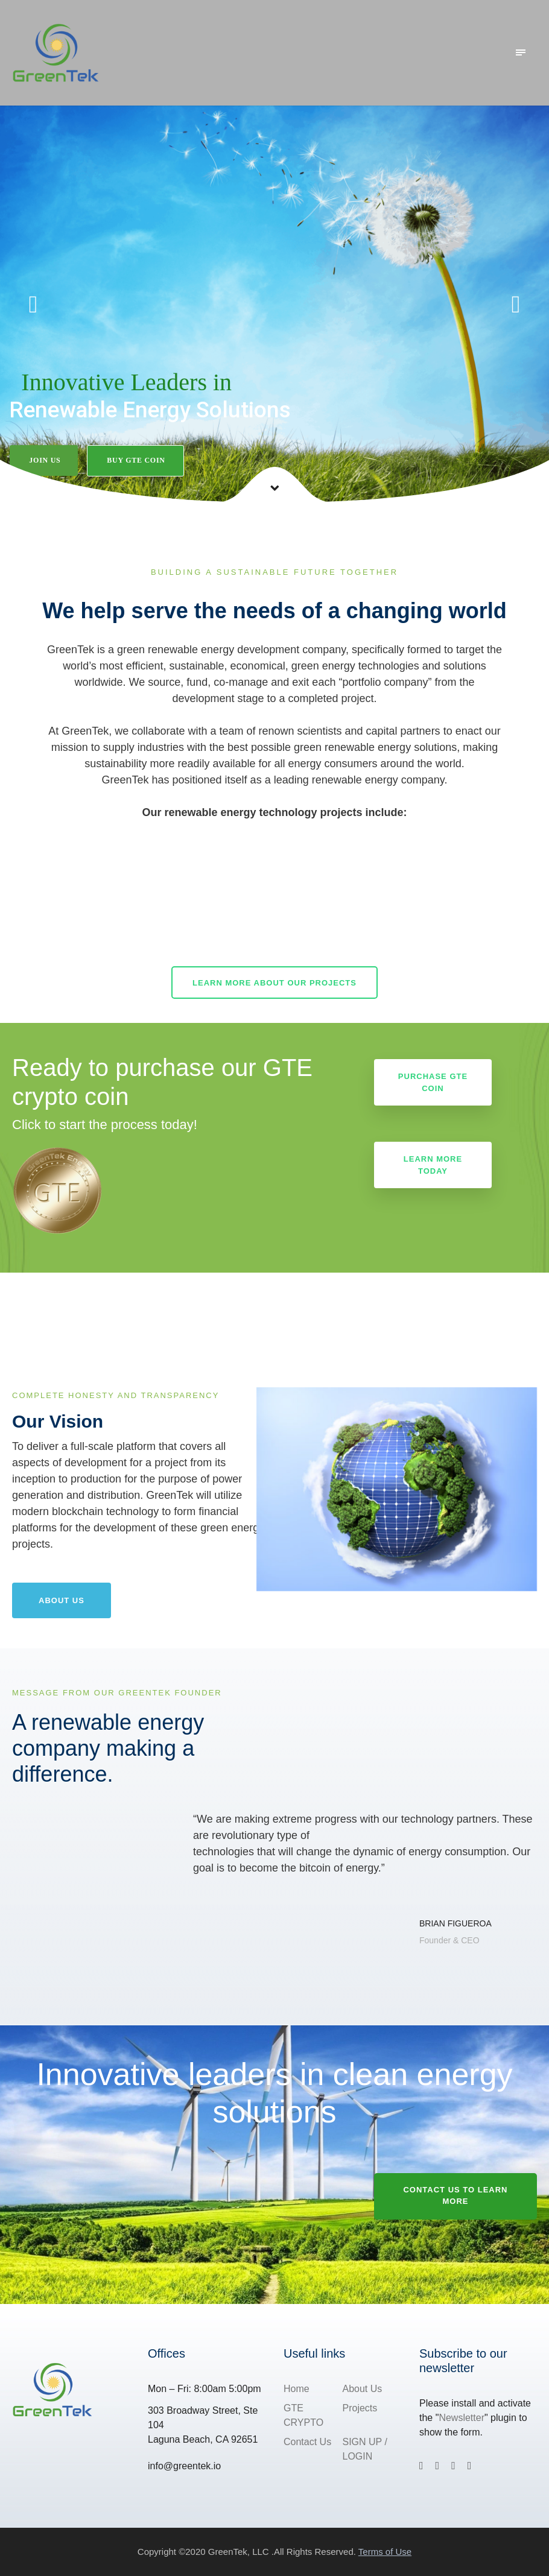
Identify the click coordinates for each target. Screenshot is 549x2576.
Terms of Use (384, 2551)
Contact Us (307, 2442)
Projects (360, 2408)
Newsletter (461, 2418)
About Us (362, 2389)
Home (296, 2389)
